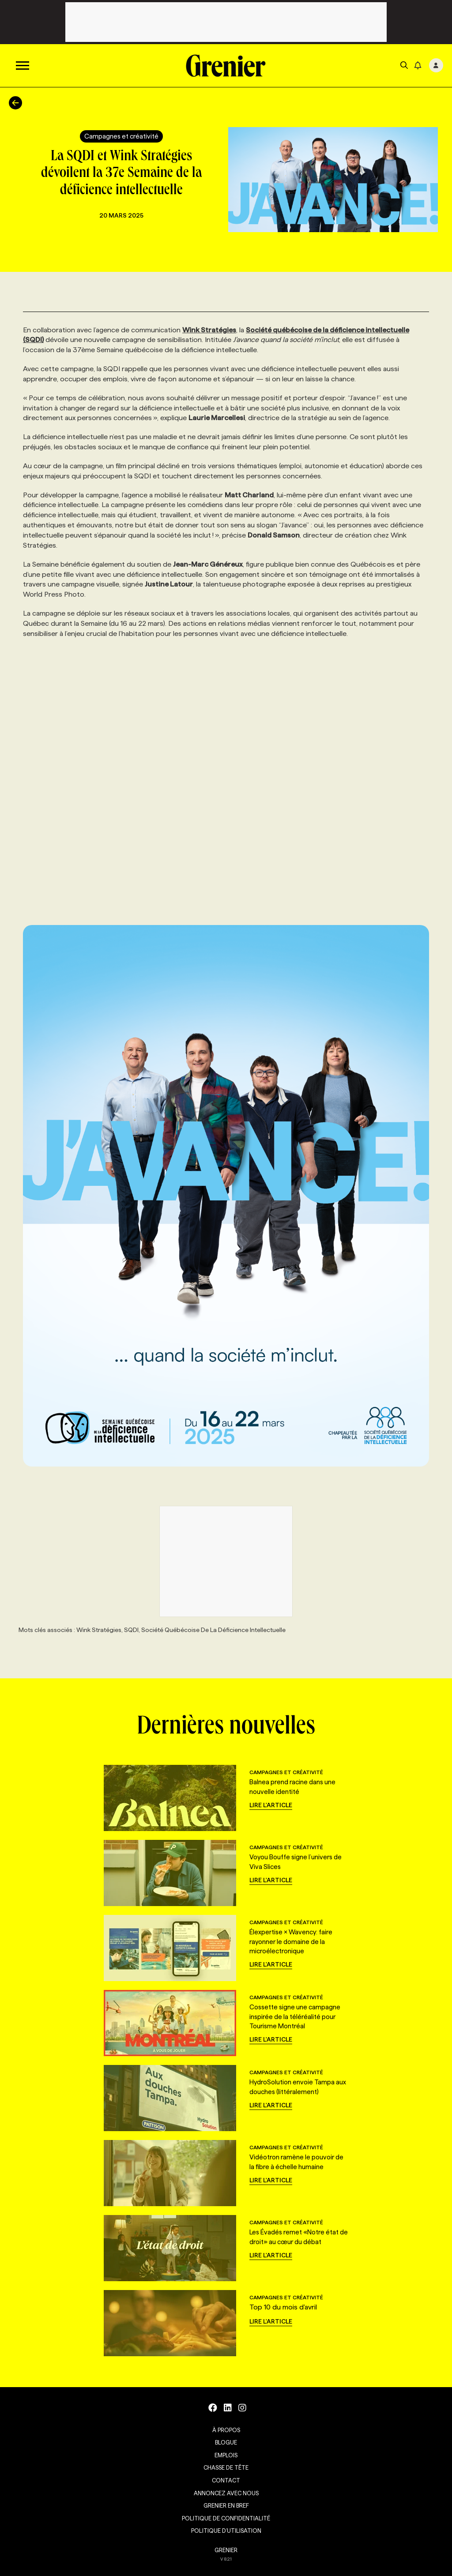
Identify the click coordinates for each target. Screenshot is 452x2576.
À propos (226, 2430)
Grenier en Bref (226, 2505)
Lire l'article (270, 1805)
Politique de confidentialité (226, 2518)
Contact (226, 2480)
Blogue (226, 2442)
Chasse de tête (226, 2467)
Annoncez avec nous (226, 2493)
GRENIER (226, 2550)
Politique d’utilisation (226, 2530)
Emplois (226, 2455)
